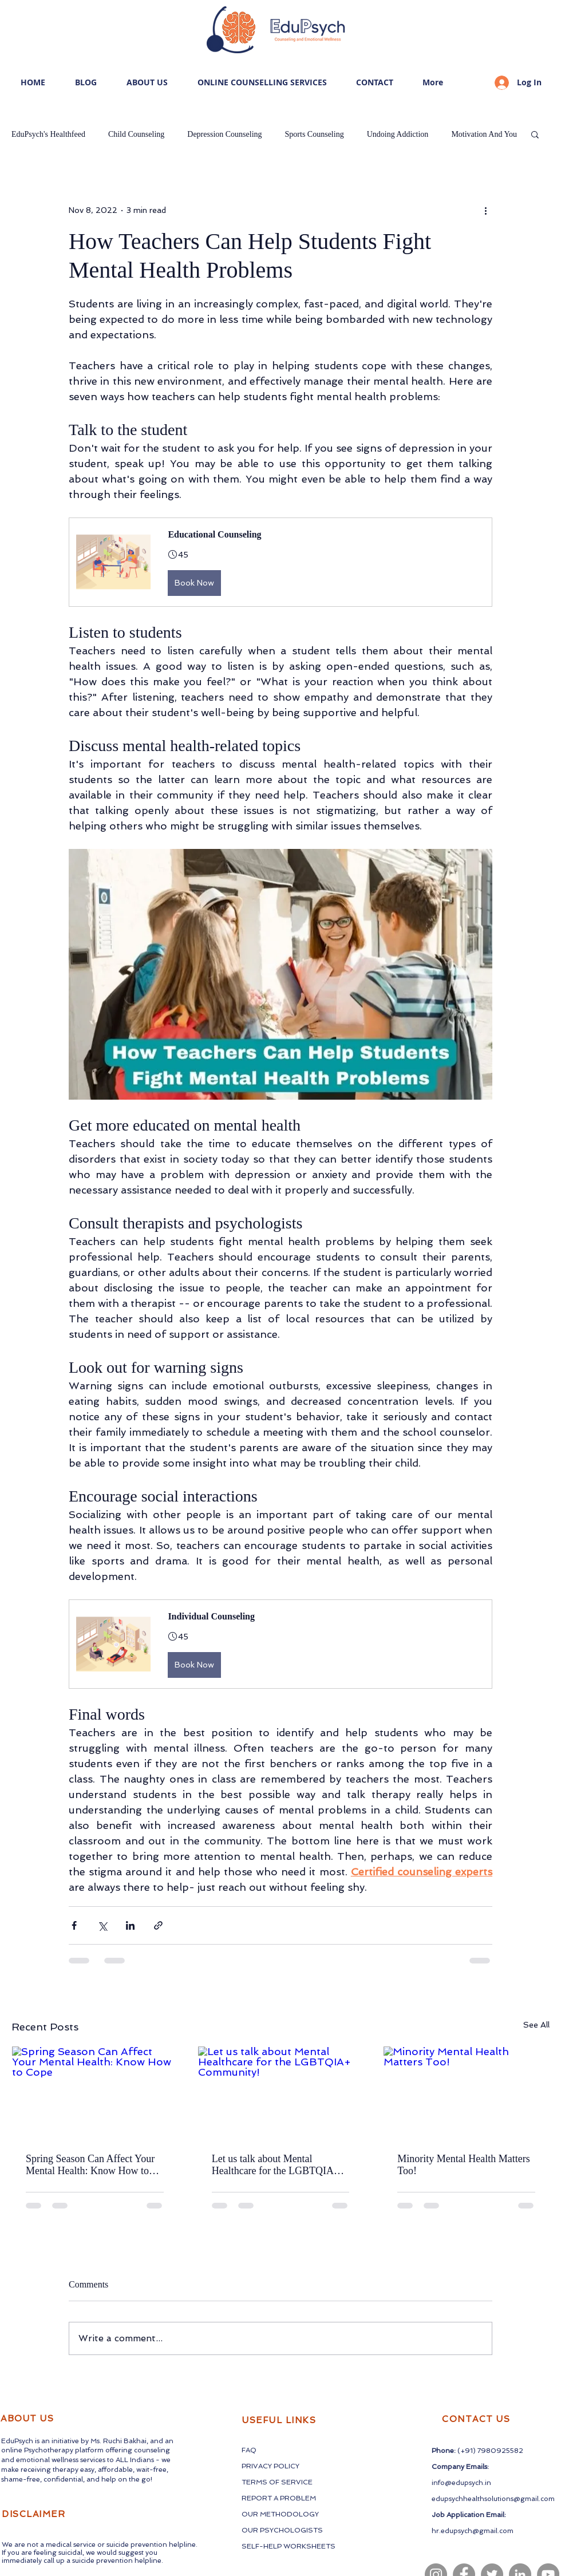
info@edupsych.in (461, 2483)
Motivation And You (484, 134)
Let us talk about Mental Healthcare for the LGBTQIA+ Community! (276, 2165)
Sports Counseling (314, 134)
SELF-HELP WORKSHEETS (288, 2546)
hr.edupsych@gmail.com (472, 2531)
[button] (535, 134)
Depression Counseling (224, 134)
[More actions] (485, 210)
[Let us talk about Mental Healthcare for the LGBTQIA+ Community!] (281, 2092)
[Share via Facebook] (74, 1925)
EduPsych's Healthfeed (48, 134)
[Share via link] (158, 1925)
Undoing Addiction (398, 134)
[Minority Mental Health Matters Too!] (466, 2092)
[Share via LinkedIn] (130, 1925)
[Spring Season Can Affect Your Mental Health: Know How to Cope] (94, 2092)
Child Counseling (136, 134)
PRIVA (252, 2466)
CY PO (274, 2466)
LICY (292, 2466)
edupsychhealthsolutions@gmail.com (493, 2499)
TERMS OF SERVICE (277, 2482)
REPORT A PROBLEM (279, 2498)
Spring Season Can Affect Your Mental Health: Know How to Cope (90, 2165)
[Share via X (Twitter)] (102, 1925)
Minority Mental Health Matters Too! (463, 2164)
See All (536, 2024)
